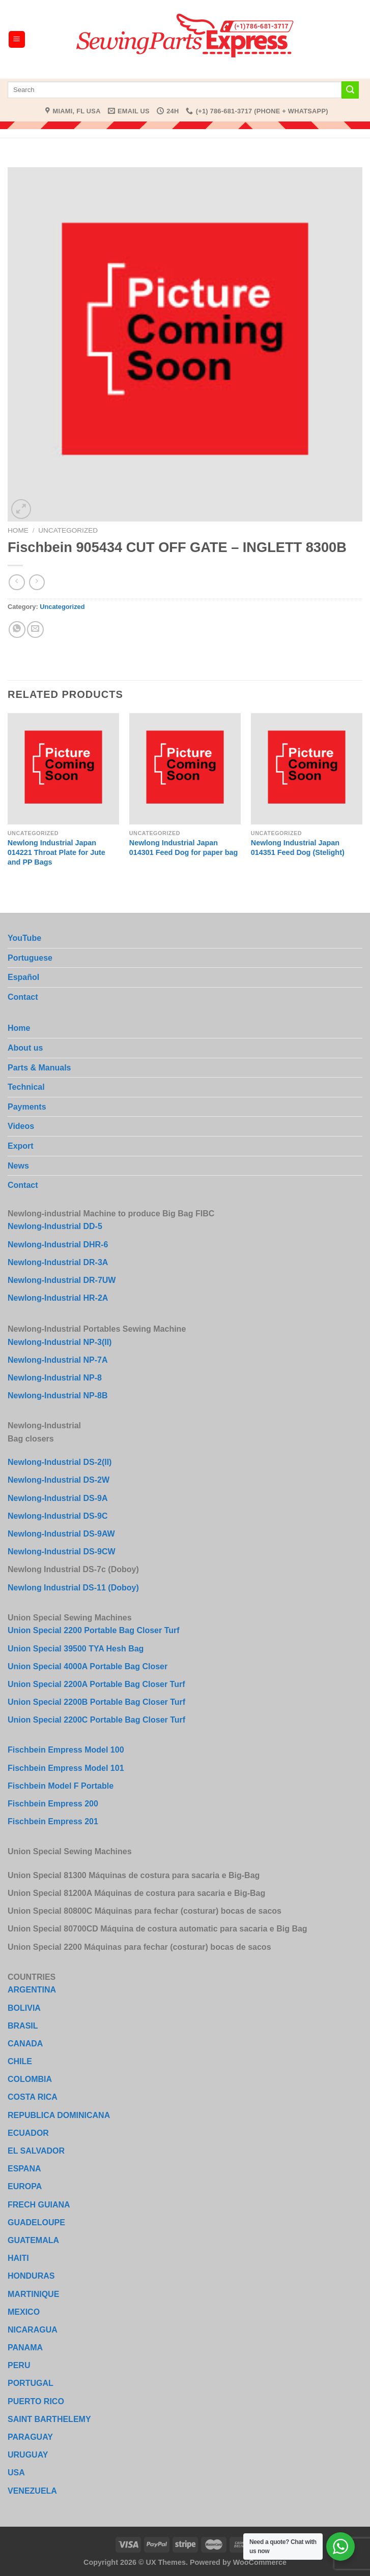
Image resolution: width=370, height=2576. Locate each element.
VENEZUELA (32, 2491)
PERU (19, 2365)
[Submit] (350, 90)
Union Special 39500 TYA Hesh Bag (76, 1648)
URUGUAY (28, 2454)
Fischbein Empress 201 (53, 1821)
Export (21, 1146)
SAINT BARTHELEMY (49, 2419)
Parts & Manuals (39, 1067)
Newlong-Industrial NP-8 (55, 1377)
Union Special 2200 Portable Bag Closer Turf (94, 1630)
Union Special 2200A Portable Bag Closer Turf (96, 1684)
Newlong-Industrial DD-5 (55, 1226)
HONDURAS (31, 2276)
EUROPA (25, 2186)
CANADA (25, 2043)
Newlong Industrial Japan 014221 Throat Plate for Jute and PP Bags (56, 852)
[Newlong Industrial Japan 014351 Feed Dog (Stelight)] (306, 768)
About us (25, 1048)
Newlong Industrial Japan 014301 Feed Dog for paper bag (183, 847)
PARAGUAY (30, 2437)
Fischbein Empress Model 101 (66, 1768)
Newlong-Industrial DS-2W (58, 1480)
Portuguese (30, 958)
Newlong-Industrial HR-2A (58, 1298)
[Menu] (17, 39)
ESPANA (24, 2168)
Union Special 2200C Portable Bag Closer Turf (96, 1719)
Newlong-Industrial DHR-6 (58, 1244)
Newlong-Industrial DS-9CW (62, 1551)
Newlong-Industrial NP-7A (57, 1360)
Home (18, 530)
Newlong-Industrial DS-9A (57, 1498)
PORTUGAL (30, 2383)
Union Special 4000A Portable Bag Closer (87, 1666)
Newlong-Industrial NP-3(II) (59, 1342)
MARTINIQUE (33, 2294)
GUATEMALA (33, 2240)
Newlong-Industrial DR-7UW (62, 1280)
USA (16, 2472)
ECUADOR (28, 2133)
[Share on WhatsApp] (17, 629)
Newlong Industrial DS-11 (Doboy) (73, 1587)
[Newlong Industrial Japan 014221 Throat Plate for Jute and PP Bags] (63, 768)
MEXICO (24, 2312)
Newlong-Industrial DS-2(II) (59, 1462)
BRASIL (23, 2025)
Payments (27, 1106)
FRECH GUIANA (39, 2204)
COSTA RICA (33, 2097)
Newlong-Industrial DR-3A (58, 1262)
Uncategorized (68, 530)
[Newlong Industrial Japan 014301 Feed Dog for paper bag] (185, 768)
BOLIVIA (24, 2008)
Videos (21, 1126)
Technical (26, 1087)
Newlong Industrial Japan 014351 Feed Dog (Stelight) (298, 847)
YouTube (24, 938)
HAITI (18, 2258)
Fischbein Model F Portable (60, 1786)
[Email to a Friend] (35, 629)
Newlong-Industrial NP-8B (57, 1395)
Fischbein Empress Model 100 (66, 1749)
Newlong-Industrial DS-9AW (61, 1533)
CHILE (20, 2061)
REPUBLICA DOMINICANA (59, 2115)
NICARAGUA (33, 2329)
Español (23, 977)
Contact (23, 997)
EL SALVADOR (36, 2150)
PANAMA (25, 2347)
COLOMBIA (30, 2079)
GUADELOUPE (36, 2222)
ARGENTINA (32, 1989)
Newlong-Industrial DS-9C (57, 1516)
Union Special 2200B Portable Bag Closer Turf (96, 1702)
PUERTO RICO (36, 2401)
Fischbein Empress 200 (53, 1803)
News (18, 1165)
